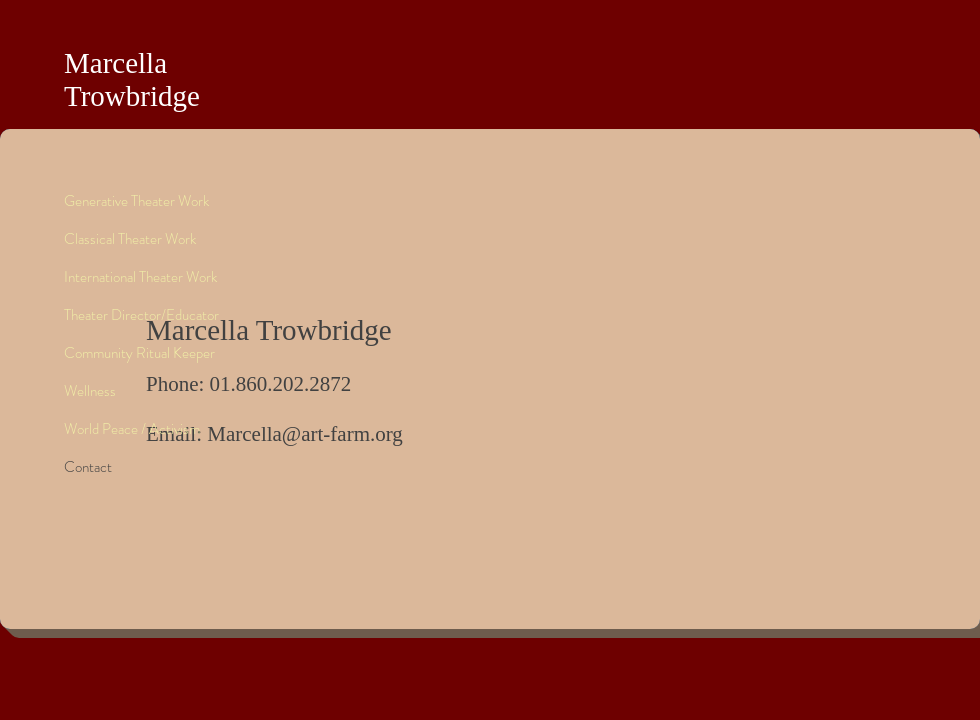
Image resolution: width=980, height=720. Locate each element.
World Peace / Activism (132, 429)
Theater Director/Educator (141, 315)
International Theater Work (140, 277)
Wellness (90, 391)
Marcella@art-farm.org (305, 434)
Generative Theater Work (136, 201)
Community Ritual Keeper (139, 353)
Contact (88, 467)
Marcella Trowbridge (132, 79)
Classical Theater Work (130, 239)
